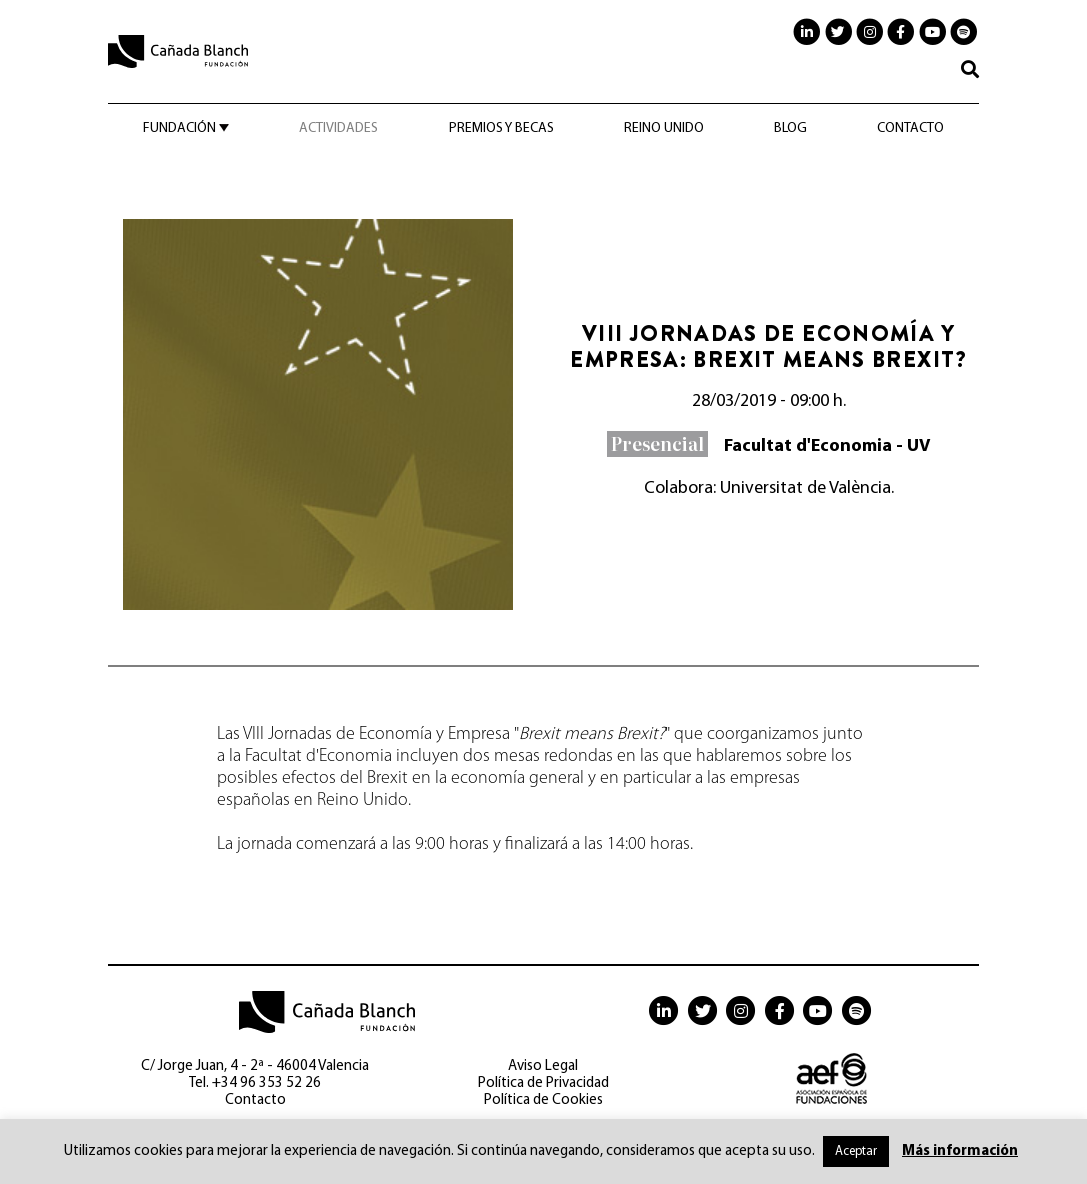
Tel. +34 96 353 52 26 (255, 1083)
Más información (960, 1151)
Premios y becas (501, 129)
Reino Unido (664, 129)
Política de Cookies (543, 1100)
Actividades (338, 129)
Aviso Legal (543, 1066)
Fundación (179, 129)
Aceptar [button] (856, 1151)
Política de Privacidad (543, 1083)
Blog (790, 129)
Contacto (910, 129)
